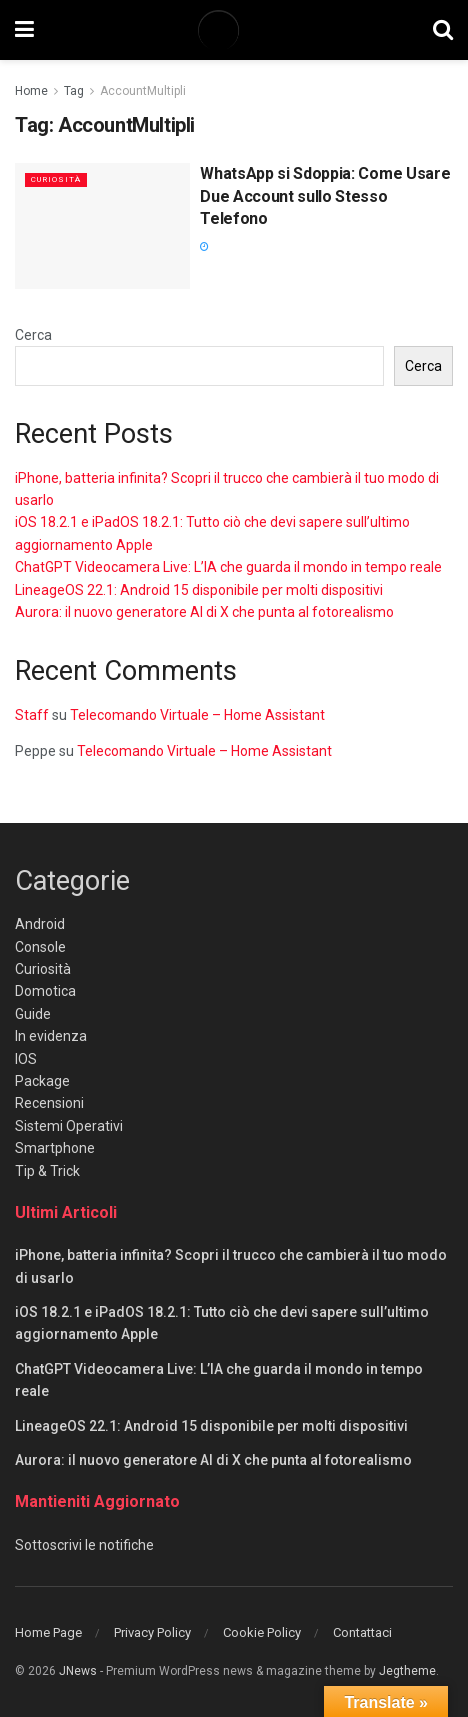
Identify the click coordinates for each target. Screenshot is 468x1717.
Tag (74, 91)
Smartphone (55, 1148)
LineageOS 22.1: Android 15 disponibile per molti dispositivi (199, 590)
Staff (32, 715)
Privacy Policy (152, 1632)
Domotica (45, 991)
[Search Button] (443, 30)
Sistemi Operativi (69, 1126)
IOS (26, 1059)
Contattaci (362, 1632)
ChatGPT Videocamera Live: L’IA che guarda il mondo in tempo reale (228, 567)
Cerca (33, 335)
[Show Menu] (24, 30)
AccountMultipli (143, 91)
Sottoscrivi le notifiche (84, 1545)
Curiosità (56, 179)
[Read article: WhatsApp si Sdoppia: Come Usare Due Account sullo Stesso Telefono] (102, 225)
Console (40, 947)
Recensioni (49, 1103)
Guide (33, 1014)
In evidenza (51, 1036)
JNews (78, 1671)
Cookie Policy (262, 1632)
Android (40, 924)
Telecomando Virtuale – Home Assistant (197, 715)
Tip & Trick (47, 1171)
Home (31, 91)
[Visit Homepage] (233, 30)
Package (42, 1081)
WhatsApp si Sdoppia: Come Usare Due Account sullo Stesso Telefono (325, 196)
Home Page (48, 1632)
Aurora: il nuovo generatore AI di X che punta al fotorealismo (204, 612)
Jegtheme (407, 1671)
